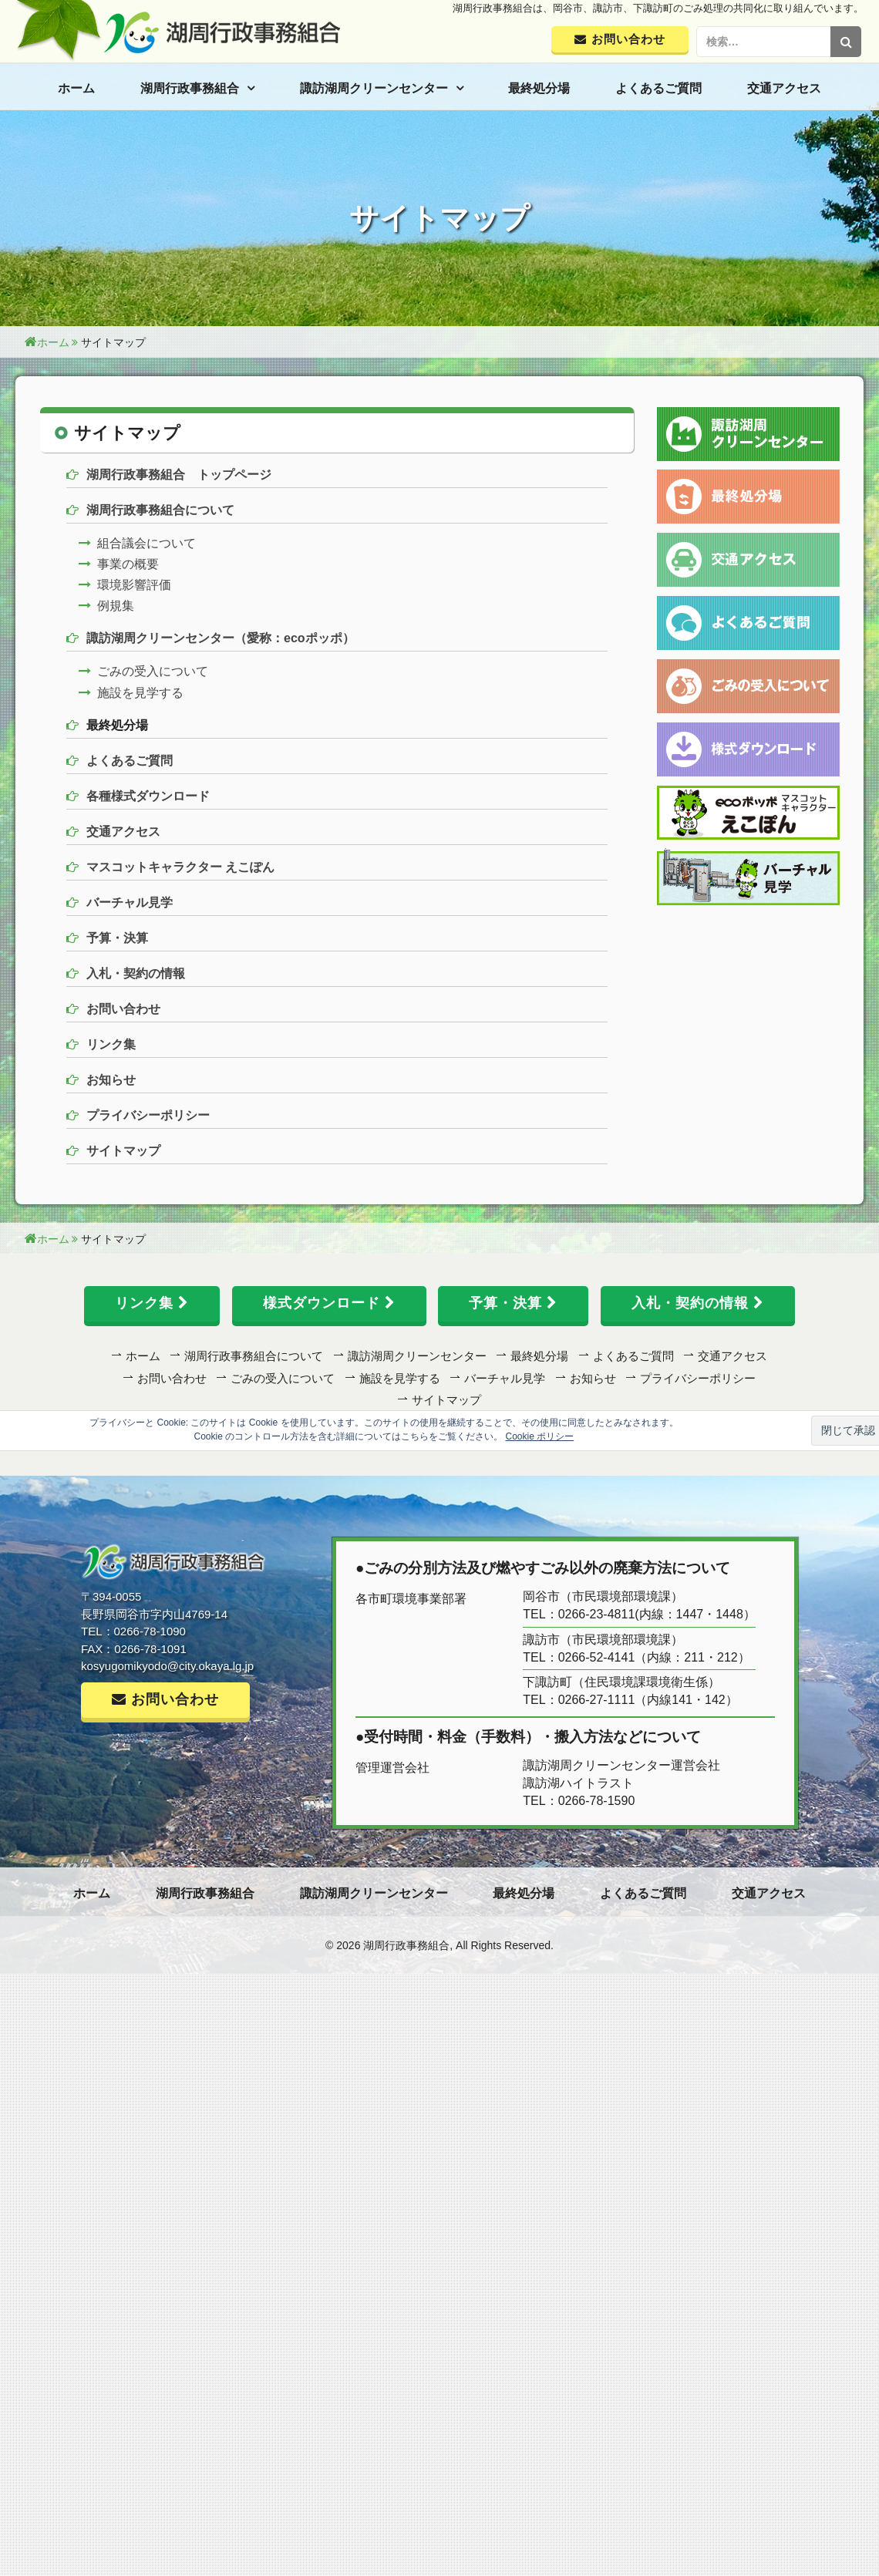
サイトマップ (123, 1150)
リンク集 (111, 1044)
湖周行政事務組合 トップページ (178, 474)
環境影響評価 (134, 584)
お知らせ (111, 1079)
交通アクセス (784, 88)
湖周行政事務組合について (160, 510)
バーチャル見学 (129, 902)
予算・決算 (117, 938)
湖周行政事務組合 (189, 88)
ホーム (76, 88)
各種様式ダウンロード (148, 796)
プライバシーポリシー (148, 1115)
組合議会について (146, 543)
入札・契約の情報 (135, 973)
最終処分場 (539, 88)
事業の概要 (128, 564)
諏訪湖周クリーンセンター (374, 88)
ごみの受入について (152, 671)
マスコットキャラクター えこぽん (180, 867)
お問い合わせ (123, 1008)
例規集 (115, 605)
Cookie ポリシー (540, 1436)
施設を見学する (140, 692)
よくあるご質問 (658, 88)
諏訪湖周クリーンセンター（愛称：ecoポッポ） (220, 638)
